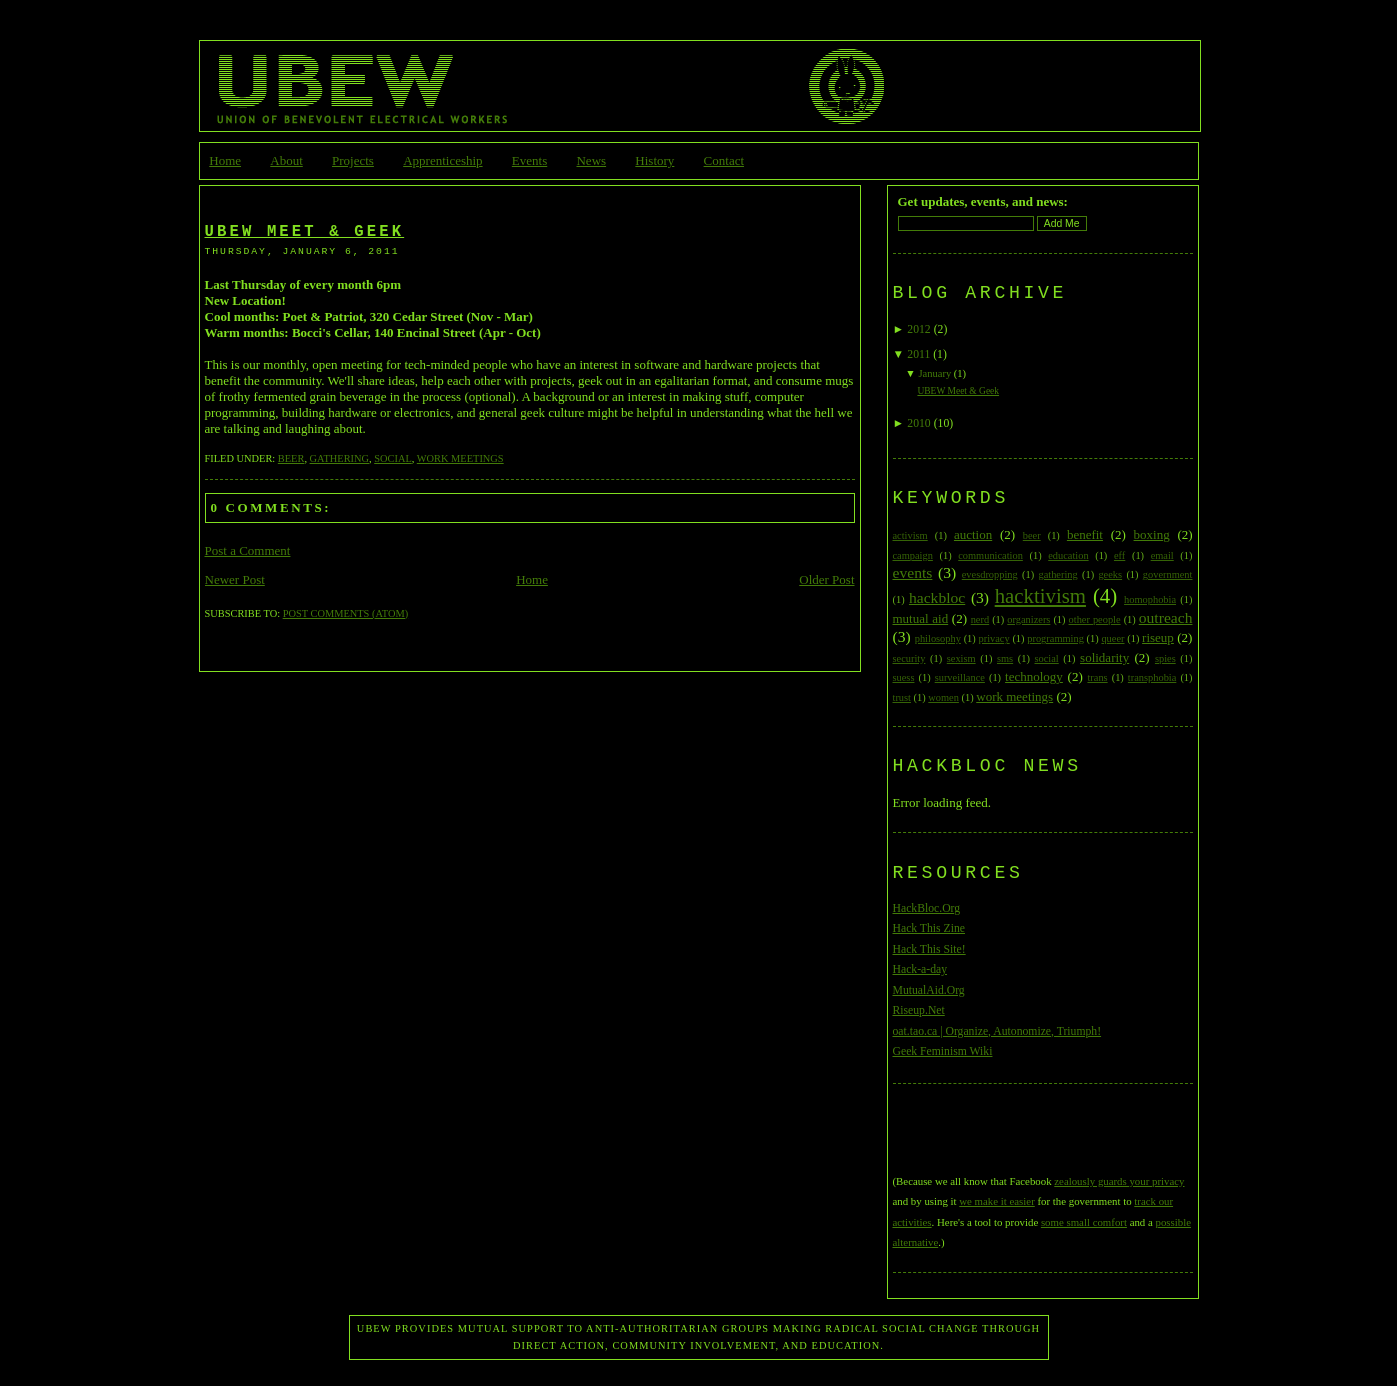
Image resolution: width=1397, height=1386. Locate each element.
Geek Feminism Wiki (943, 1051)
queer (1112, 638)
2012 (918, 329)
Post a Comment (248, 550)
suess (904, 677)
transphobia (1152, 677)
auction (973, 534)
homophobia (1150, 599)
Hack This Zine (929, 928)
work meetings (460, 458)
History (654, 160)
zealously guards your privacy (1119, 1181)
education (1068, 555)
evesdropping (990, 574)
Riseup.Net (919, 1010)
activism (910, 535)
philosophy (938, 638)
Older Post (826, 579)
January (934, 373)
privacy (994, 638)
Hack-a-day (920, 969)
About (286, 160)
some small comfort (1084, 1222)
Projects (353, 160)
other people (1095, 619)
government (1168, 574)
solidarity (1104, 657)
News (591, 160)
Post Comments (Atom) (345, 613)
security (909, 658)
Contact (724, 160)
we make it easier (996, 1201)
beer (291, 458)
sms (1005, 658)
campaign (913, 555)
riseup (1158, 637)
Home (225, 160)
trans (1097, 677)
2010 (918, 423)
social (393, 458)
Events (529, 160)
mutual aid (921, 618)
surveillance (960, 677)
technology (1034, 676)
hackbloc (937, 597)
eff (1119, 555)
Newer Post (235, 579)
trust (902, 697)
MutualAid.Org (929, 990)
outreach (1166, 617)
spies (1165, 658)
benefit (1085, 534)
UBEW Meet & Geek (305, 232)
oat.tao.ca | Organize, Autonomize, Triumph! (997, 1031)
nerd (980, 619)
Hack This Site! (929, 949)
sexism (961, 658)
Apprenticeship (442, 160)
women (943, 697)
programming (1055, 638)
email (1162, 555)
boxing (1152, 534)
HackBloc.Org (927, 908)
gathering (339, 458)
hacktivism (1040, 595)
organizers (1028, 619)
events (913, 572)
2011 (918, 354)
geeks (1110, 574)
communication (990, 555)
